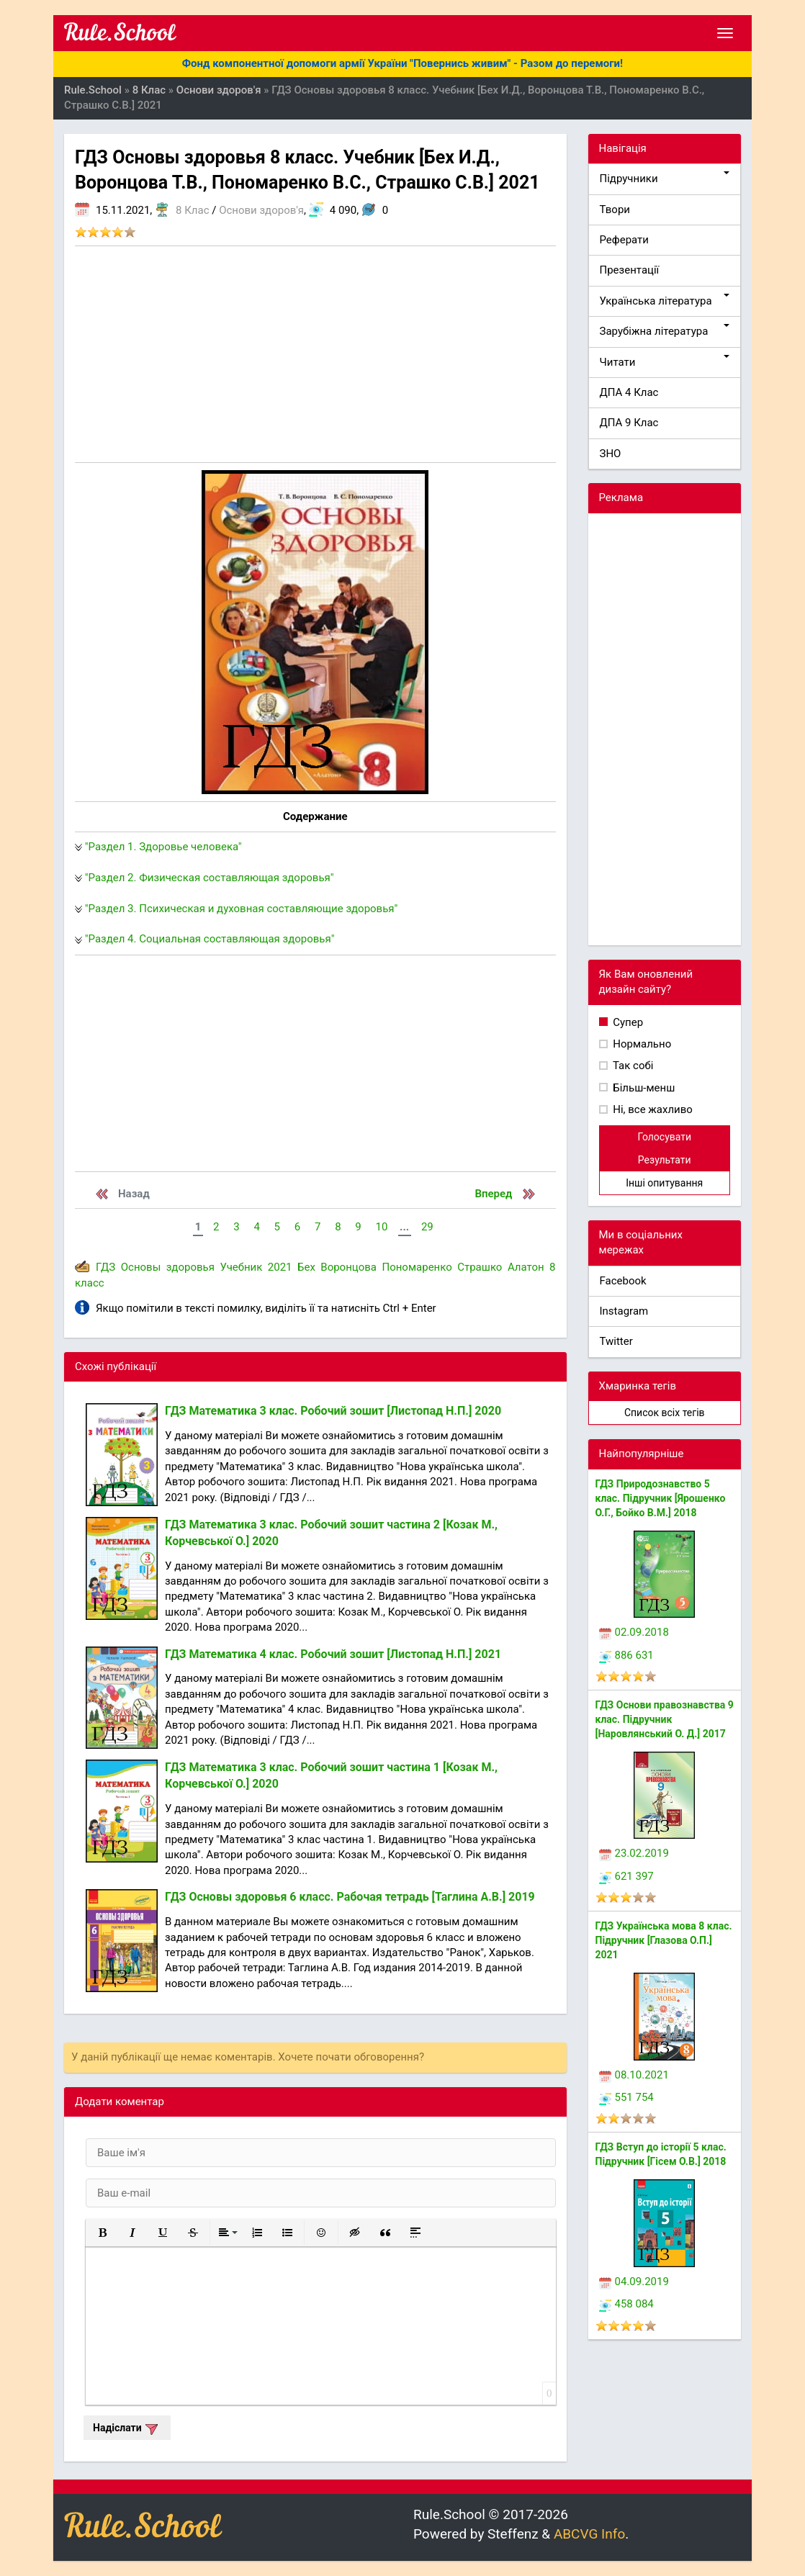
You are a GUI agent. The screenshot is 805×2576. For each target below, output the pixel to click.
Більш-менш (643, 1087)
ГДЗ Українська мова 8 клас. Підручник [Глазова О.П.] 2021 (663, 1940)
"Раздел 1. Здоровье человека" (163, 846)
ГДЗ (105, 1267)
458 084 (626, 2303)
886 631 (626, 1655)
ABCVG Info (589, 2534)
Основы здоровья (168, 1267)
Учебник (241, 1267)
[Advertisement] (315, 354)
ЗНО (610, 453)
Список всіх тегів (664, 1412)
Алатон (526, 1267)
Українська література (665, 300)
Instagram (624, 1311)
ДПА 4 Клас (629, 392)
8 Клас (192, 210)
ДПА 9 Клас (629, 422)
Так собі (632, 1065)
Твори (615, 209)
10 (381, 1226)
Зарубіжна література (665, 331)
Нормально (641, 1043)
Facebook (623, 1280)
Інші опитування (664, 1183)
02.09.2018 (634, 1632)
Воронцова (348, 1267)
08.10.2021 (634, 2074)
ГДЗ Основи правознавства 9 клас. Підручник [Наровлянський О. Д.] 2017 (664, 1719)
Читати (665, 362)
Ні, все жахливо (652, 1109)
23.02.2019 (634, 1853)
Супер (627, 1022)
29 (427, 1226)
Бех (306, 1267)
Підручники (665, 178)
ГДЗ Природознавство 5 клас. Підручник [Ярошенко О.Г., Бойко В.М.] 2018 (660, 1498)
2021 (280, 1267)
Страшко (479, 1267)
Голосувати (664, 1137)
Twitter (616, 1341)
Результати (664, 1160)
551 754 (626, 2097)
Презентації (630, 270)
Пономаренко (416, 1267)
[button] (102, 2232)
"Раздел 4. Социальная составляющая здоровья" (210, 938)
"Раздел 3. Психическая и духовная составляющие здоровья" (241, 908)
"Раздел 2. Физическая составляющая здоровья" (209, 877)
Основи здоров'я (261, 210)
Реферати (624, 239)
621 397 (626, 1876)
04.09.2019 (634, 2281)
